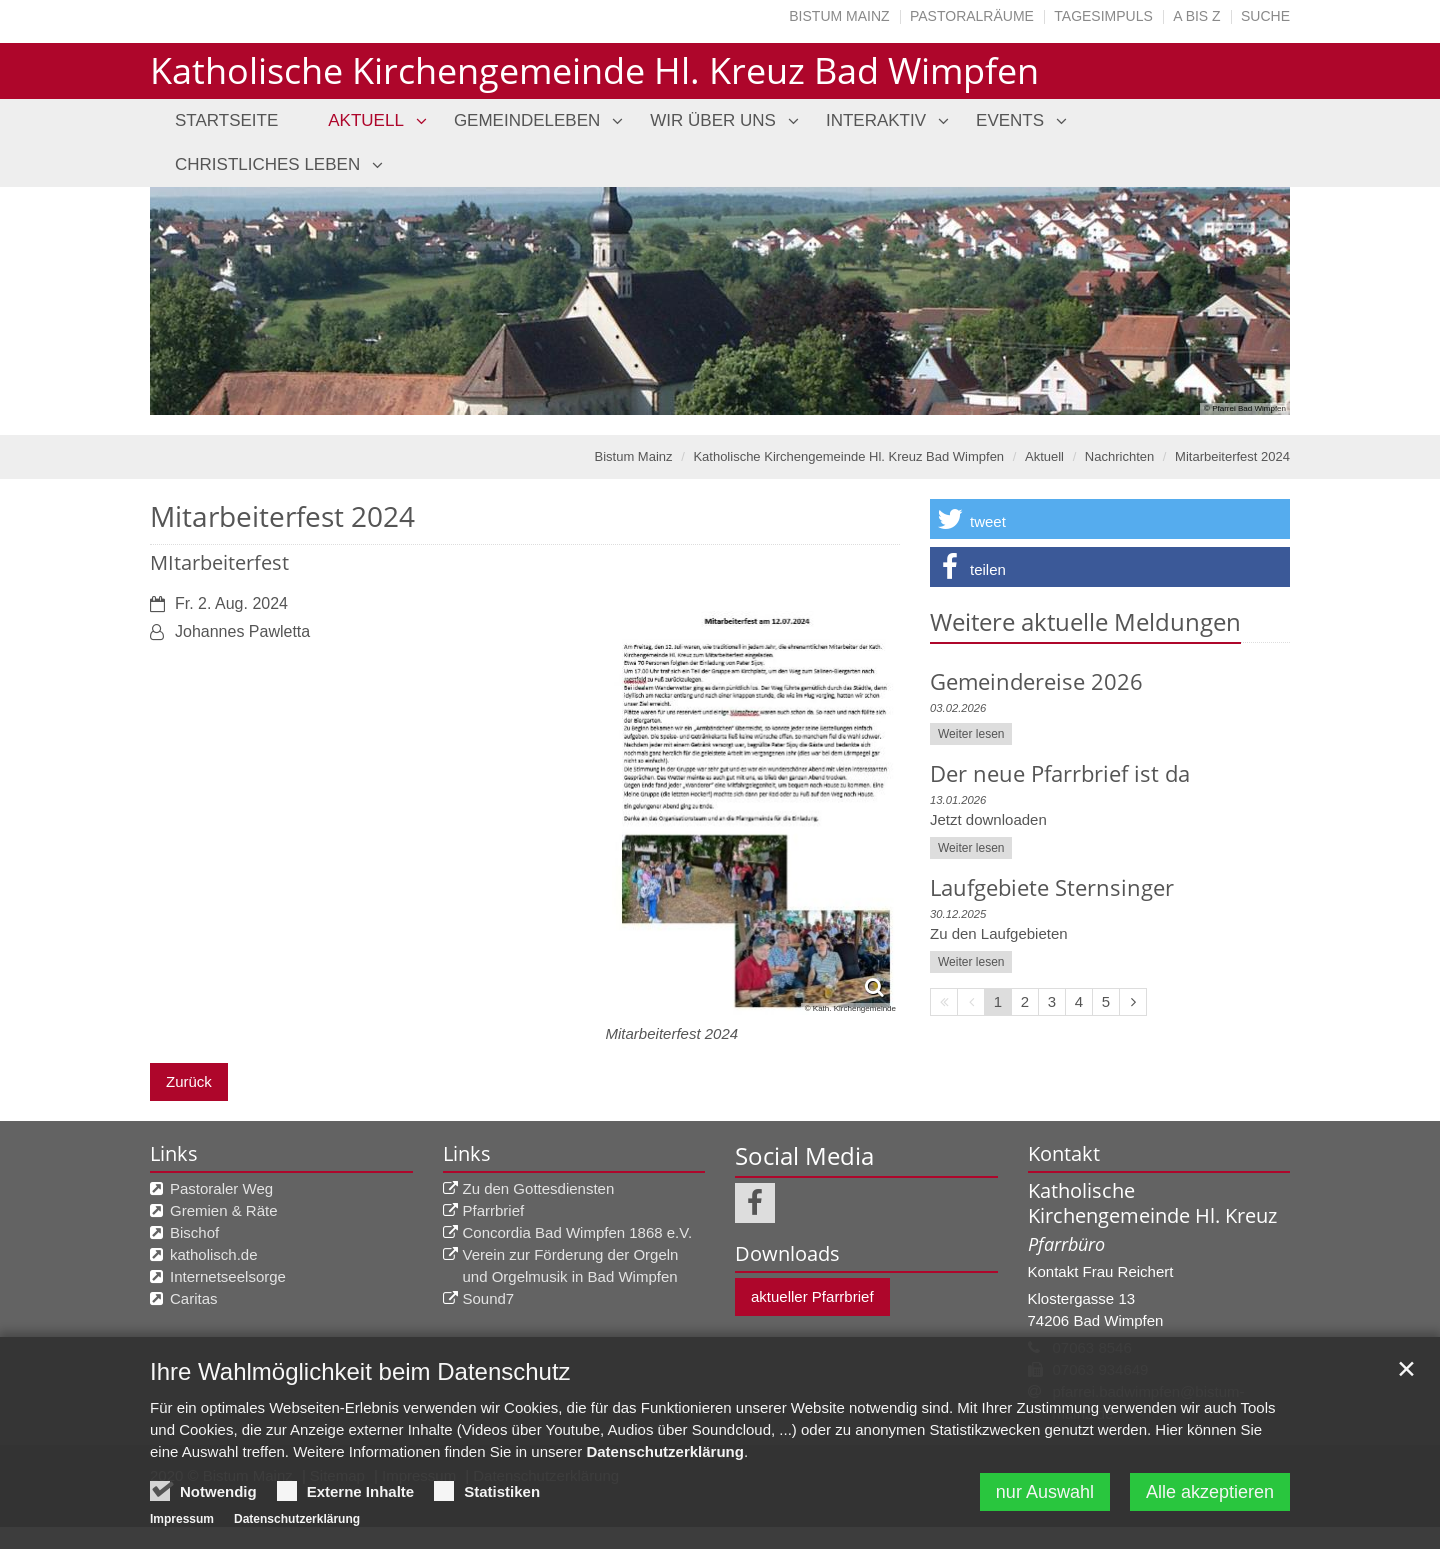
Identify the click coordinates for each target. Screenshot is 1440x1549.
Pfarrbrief (494, 1210)
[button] (1110, 519)
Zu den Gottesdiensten (539, 1188)
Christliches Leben (267, 164)
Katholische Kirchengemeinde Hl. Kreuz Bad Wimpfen (848, 456)
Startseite (226, 120)
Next (1240, 301)
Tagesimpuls (1103, 16)
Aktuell (366, 120)
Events (1010, 120)
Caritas (194, 1298)
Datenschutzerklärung (665, 1451)
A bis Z (1196, 16)
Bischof (194, 1232)
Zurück (189, 1081)
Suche (1265, 16)
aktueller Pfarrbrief (812, 1296)
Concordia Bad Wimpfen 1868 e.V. (578, 1232)
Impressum (182, 1519)
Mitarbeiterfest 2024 (1232, 456)
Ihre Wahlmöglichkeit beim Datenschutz (360, 1371)
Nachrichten (1119, 456)
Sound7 (489, 1298)
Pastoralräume (972, 16)
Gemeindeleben (527, 120)
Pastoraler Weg (221, 1188)
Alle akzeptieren (1210, 1492)
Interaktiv (876, 120)
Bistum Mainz (839, 16)
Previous (200, 301)
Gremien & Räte (224, 1210)
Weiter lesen (971, 734)
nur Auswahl (1045, 1492)
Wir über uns (713, 120)
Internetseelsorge (228, 1276)
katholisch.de (214, 1254)
